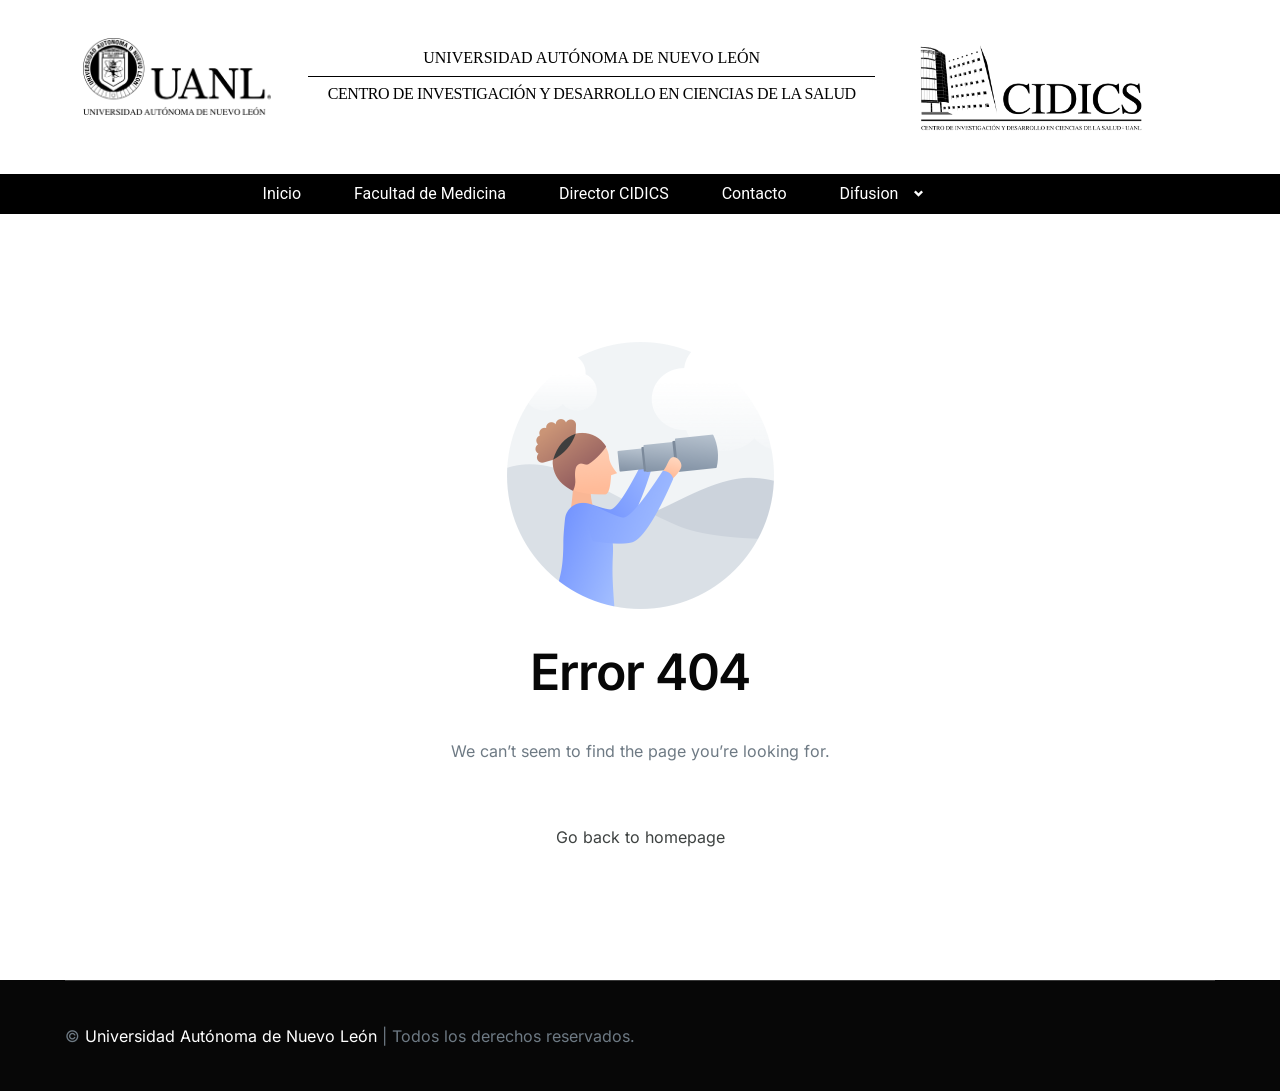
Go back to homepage (640, 837)
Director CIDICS (614, 193)
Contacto (754, 193)
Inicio (282, 193)
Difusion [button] (869, 193)
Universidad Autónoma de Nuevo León (231, 1036)
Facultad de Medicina (430, 193)
